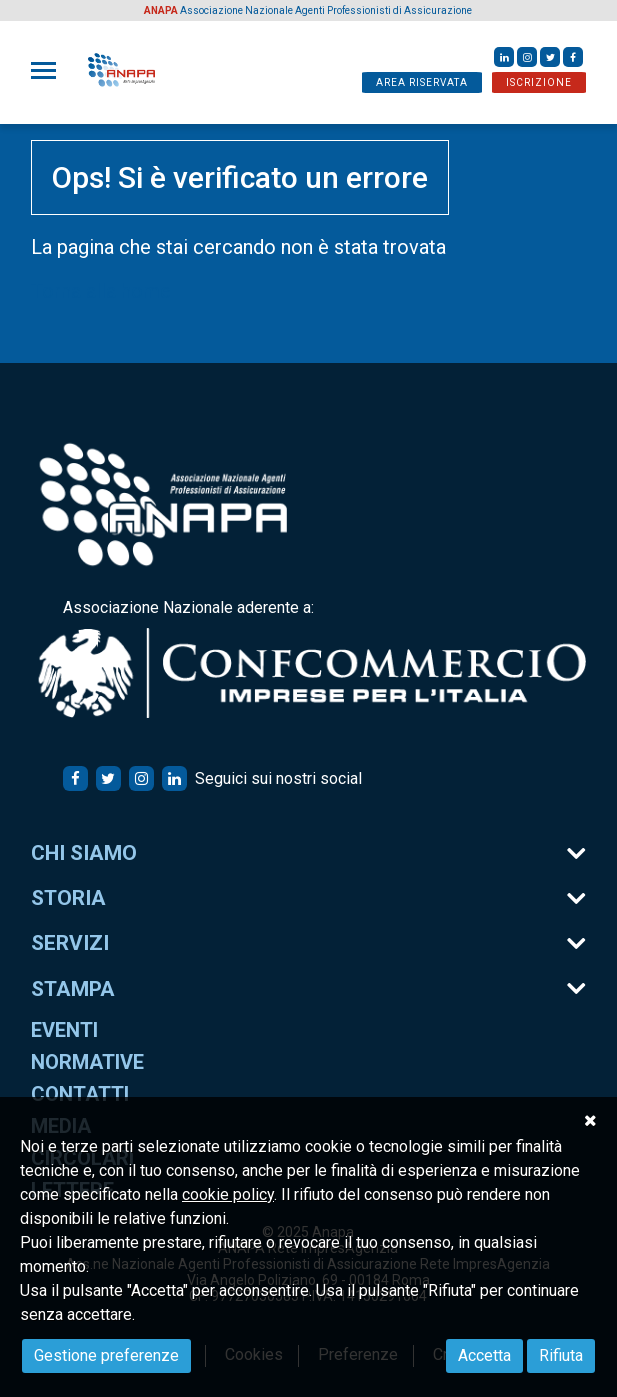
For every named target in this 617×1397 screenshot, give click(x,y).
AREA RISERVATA (422, 82)
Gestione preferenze (106, 1355)
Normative (87, 1062)
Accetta (484, 1355)
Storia (68, 898)
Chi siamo (84, 853)
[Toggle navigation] (49, 70)
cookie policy (228, 1194)
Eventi (64, 1030)
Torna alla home (101, 291)
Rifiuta (561, 1355)
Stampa (73, 989)
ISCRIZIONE (539, 82)
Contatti (80, 1094)
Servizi (70, 943)
